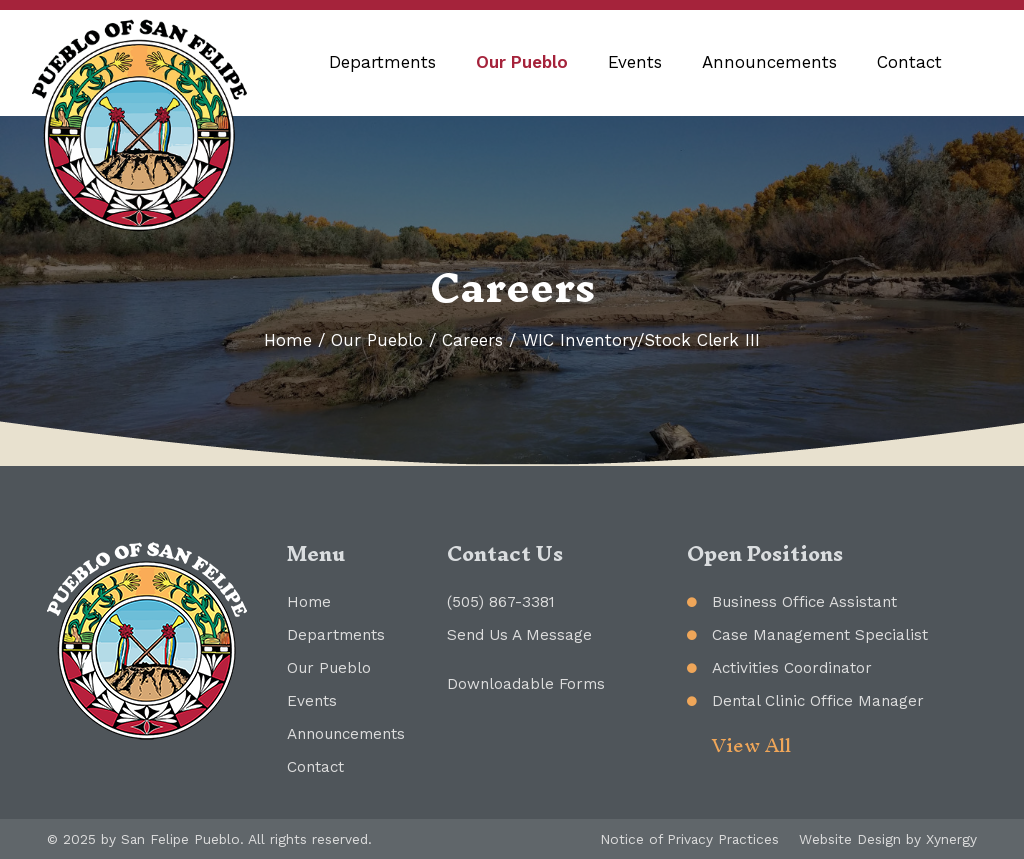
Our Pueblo (522, 62)
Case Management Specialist (820, 635)
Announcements (769, 62)
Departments (382, 62)
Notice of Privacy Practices (689, 839)
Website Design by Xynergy (888, 839)
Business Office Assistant (804, 602)
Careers (472, 340)
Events (635, 62)
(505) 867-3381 (501, 602)
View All (751, 745)
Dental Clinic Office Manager (818, 701)
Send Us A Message (519, 635)
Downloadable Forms (526, 684)
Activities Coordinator (792, 668)
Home (288, 340)
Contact (909, 62)
